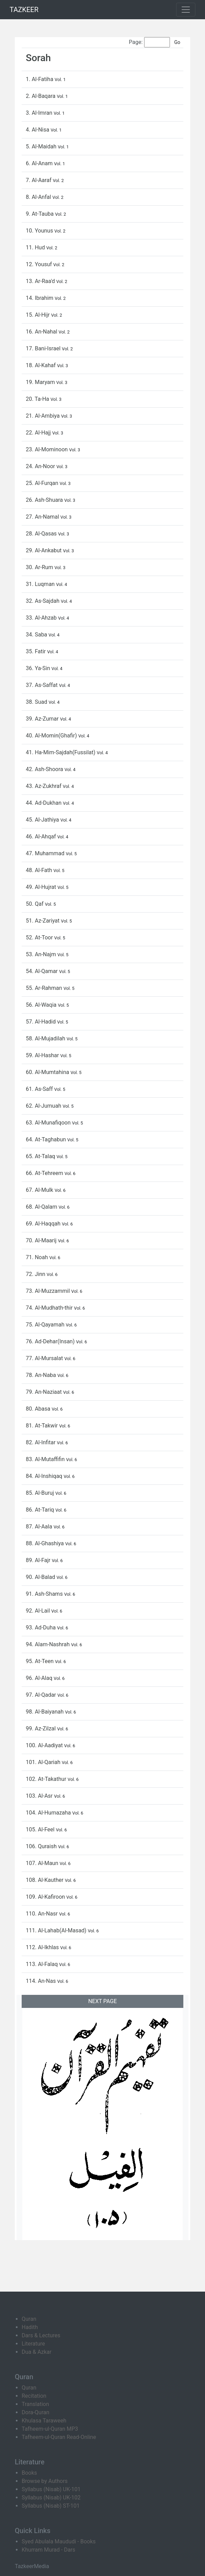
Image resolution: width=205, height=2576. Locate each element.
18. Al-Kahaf (41, 365)
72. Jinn (36, 1274)
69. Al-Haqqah (44, 1223)
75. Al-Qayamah (46, 1324)
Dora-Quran (35, 2412)
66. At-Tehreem (45, 1173)
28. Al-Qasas (42, 533)
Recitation (34, 2396)
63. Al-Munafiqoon (49, 1122)
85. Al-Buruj (40, 1493)
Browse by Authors (45, 2481)
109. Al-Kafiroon (46, 1897)
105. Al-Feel (41, 1829)
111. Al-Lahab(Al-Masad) (57, 1930)
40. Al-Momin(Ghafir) (52, 735)
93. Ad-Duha (41, 1627)
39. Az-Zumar (43, 718)
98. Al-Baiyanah (45, 1711)
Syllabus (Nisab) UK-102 (51, 2497)
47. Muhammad (46, 853)
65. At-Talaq (41, 1156)
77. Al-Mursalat (45, 1358)
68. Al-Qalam (42, 1207)
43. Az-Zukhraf (44, 786)
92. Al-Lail (38, 1610)
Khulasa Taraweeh (44, 2420)
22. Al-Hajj (39, 432)
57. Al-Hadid (41, 1021)
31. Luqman (41, 584)
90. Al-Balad (41, 1577)
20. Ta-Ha (38, 399)
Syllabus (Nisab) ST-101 (50, 2505)
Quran (29, 2319)
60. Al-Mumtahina (48, 1072)
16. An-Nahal (42, 331)
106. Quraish (42, 1846)
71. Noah (37, 1257)
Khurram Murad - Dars (48, 2549)
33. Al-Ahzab (42, 617)
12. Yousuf (39, 264)
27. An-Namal (43, 516)
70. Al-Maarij (42, 1240)
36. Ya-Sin (39, 668)
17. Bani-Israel (44, 348)
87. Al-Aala (40, 1526)
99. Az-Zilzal (41, 1728)
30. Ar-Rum (40, 567)
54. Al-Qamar (42, 971)
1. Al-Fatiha (40, 79)
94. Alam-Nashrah (48, 1644)
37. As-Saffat (42, 685)
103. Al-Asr (40, 1796)
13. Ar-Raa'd (41, 281)
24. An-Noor (41, 466)
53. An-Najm (41, 954)
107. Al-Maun (43, 1863)
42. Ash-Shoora (45, 769)
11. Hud (36, 247)
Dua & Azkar (37, 2352)
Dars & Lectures (41, 2335)
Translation (35, 2404)
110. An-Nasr (42, 1913)
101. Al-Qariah (44, 1762)
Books (29, 2473)
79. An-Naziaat (44, 1392)
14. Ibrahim (40, 298)
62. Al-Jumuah (44, 1106)
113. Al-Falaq (42, 1964)
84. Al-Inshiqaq (45, 1476)
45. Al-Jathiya (43, 819)
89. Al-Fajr (39, 1560)
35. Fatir (36, 651)
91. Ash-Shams (45, 1594)
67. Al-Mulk (40, 1190)
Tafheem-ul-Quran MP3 (50, 2429)
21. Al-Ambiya (43, 416)
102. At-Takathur (47, 1779)
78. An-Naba (41, 1375)
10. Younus (40, 230)
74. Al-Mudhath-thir (50, 1307)
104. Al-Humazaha (49, 1812)
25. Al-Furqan (43, 483)
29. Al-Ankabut (44, 550)
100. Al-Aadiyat (45, 1745)
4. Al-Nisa (38, 129)
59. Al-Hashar (43, 1055)
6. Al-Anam (40, 163)
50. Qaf (35, 904)
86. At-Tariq (40, 1509)
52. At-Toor (40, 937)
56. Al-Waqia (42, 1005)
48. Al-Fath (39, 870)
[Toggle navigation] (185, 9)
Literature (33, 2343)
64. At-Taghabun (46, 1139)
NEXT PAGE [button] (102, 2001)
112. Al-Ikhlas (43, 1947)
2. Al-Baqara (41, 96)
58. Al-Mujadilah (46, 1038)
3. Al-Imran (40, 113)
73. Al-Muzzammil (48, 1291)
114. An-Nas (41, 1981)
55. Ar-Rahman (44, 988)
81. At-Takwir (42, 1425)
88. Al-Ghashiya (45, 1543)
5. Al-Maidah (42, 146)
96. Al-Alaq (40, 1678)
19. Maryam (41, 382)
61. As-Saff (40, 1089)
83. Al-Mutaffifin (46, 1459)
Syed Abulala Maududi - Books (59, 2541)
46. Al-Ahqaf (41, 836)
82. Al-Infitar (41, 1442)
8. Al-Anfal (39, 197)
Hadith (30, 2327)
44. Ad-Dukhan (44, 803)
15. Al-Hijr (38, 315)
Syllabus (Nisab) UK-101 (51, 2489)
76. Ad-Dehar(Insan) (51, 1341)
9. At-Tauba (40, 214)
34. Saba (37, 634)
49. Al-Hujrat (41, 887)
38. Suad (37, 702)
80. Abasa (39, 1408)
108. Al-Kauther (45, 1880)
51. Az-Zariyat (43, 920)
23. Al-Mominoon (47, 449)
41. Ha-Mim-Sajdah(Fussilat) (61, 752)
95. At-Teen (40, 1661)
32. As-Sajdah (43, 601)
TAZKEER (24, 9)
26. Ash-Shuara (45, 500)
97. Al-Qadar (41, 1695)
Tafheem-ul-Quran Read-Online (59, 2437)
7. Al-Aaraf (39, 180)
